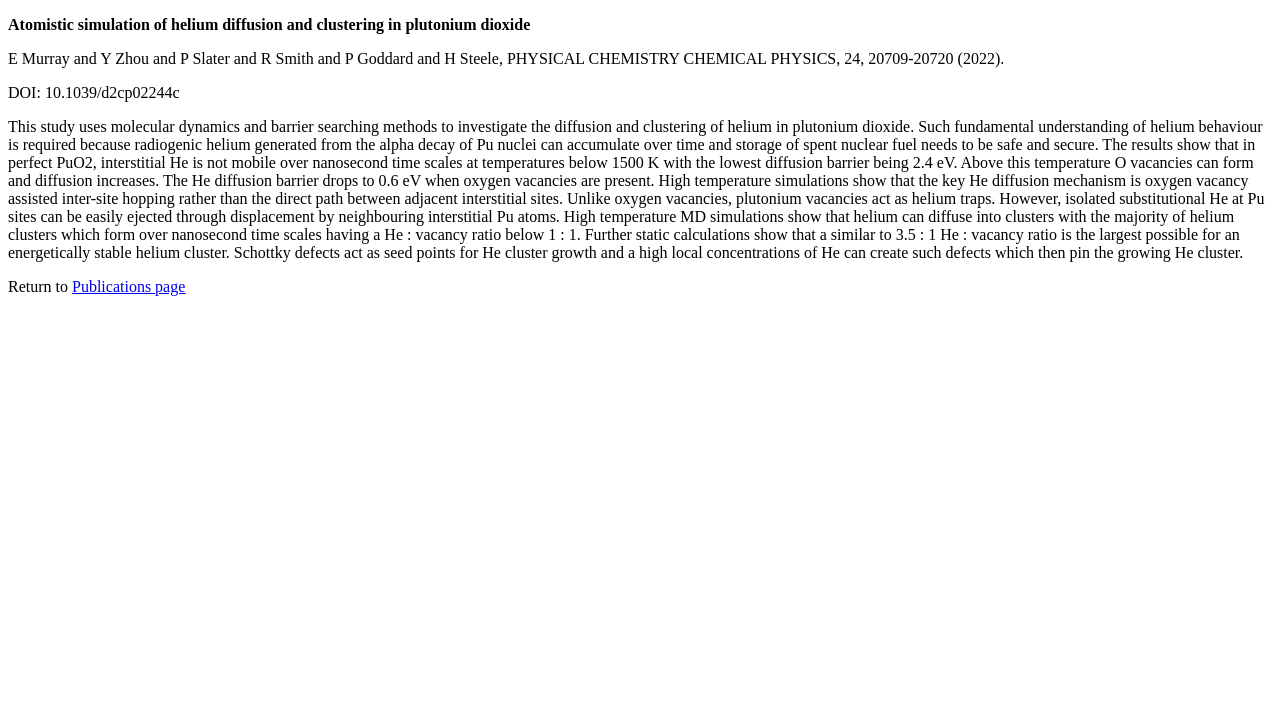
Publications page (128, 286)
